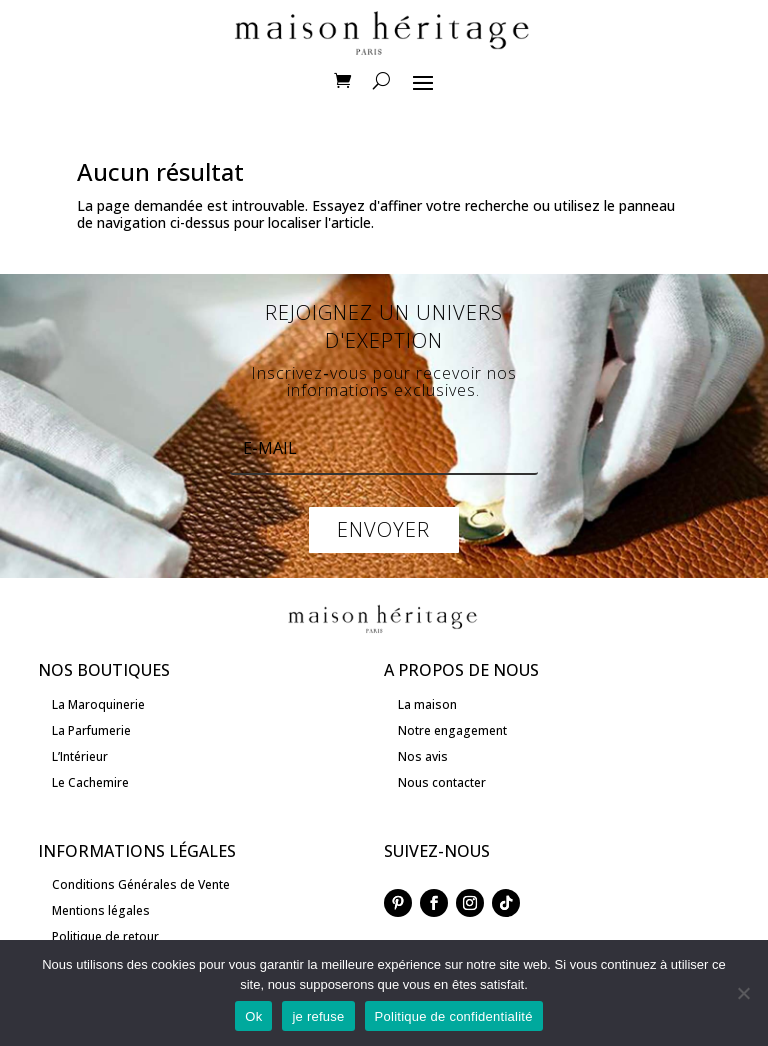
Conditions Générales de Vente (141, 884)
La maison (427, 704)
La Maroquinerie (98, 704)
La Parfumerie (91, 730)
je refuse (318, 1016)
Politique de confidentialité (454, 1016)
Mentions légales (101, 910)
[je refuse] (743, 993)
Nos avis (423, 756)
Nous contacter (442, 782)
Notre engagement (452, 730)
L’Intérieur (80, 756)
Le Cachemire (90, 782)
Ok (253, 1016)
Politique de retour (105, 936)
